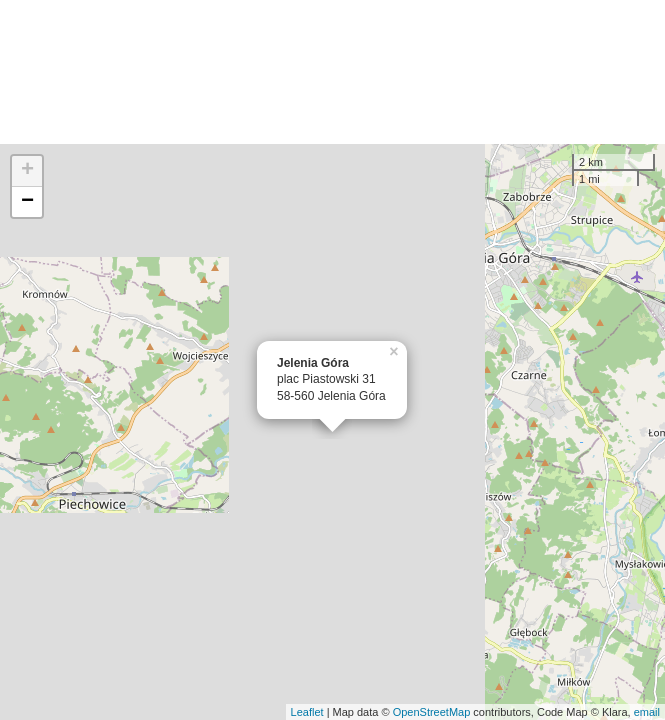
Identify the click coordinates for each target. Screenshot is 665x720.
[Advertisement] (332, 72)
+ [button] (27, 171)
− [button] (27, 202)
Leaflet (307, 712)
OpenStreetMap (432, 712)
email (647, 712)
